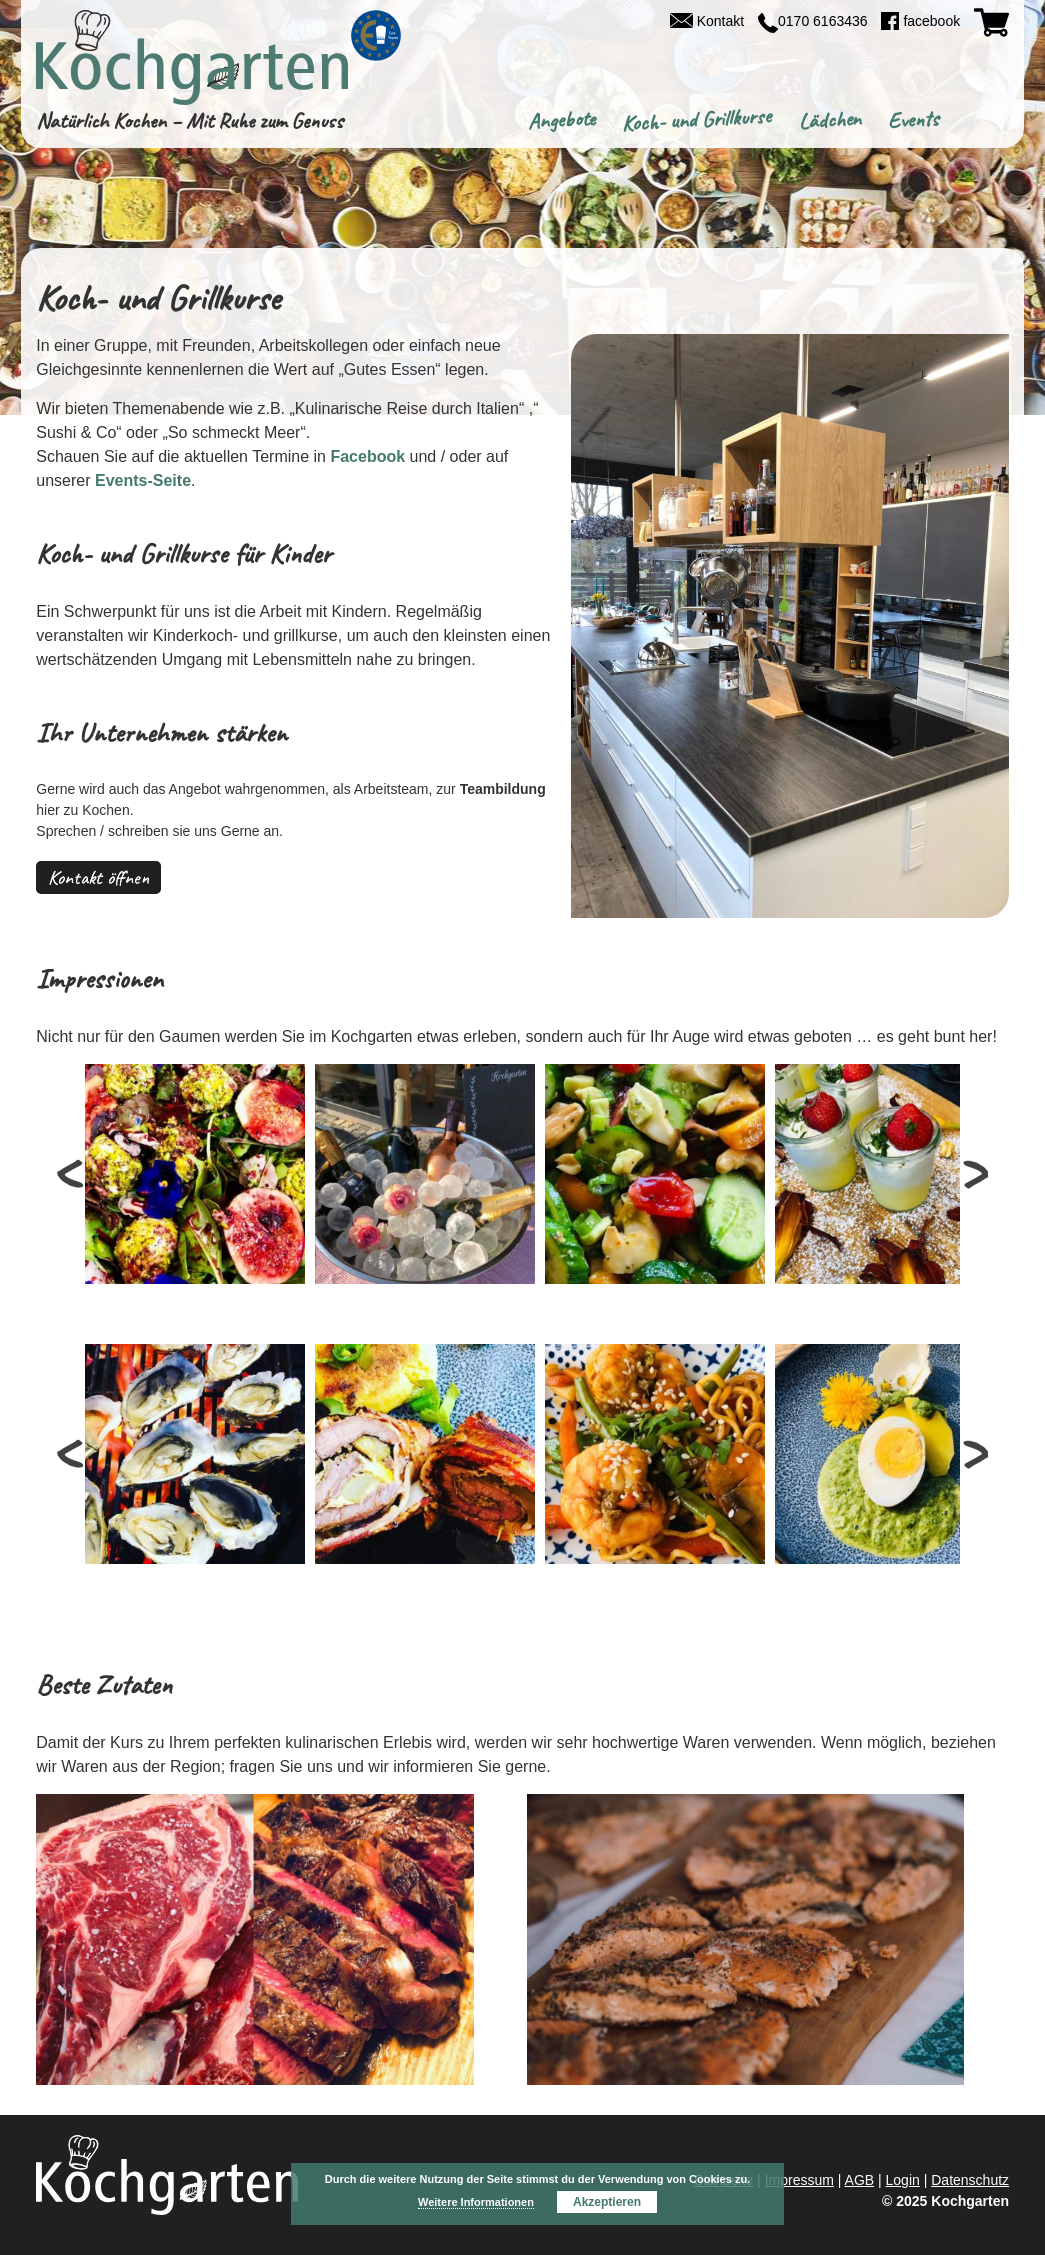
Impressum (799, 2180)
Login (903, 2180)
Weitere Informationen (476, 2202)
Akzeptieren (607, 2202)
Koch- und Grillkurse (696, 120)
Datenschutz (970, 2180)
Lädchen (829, 120)
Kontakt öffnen (98, 877)
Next (972, 1174)
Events (913, 120)
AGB (860, 2180)
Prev (73, 1174)
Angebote (561, 121)
